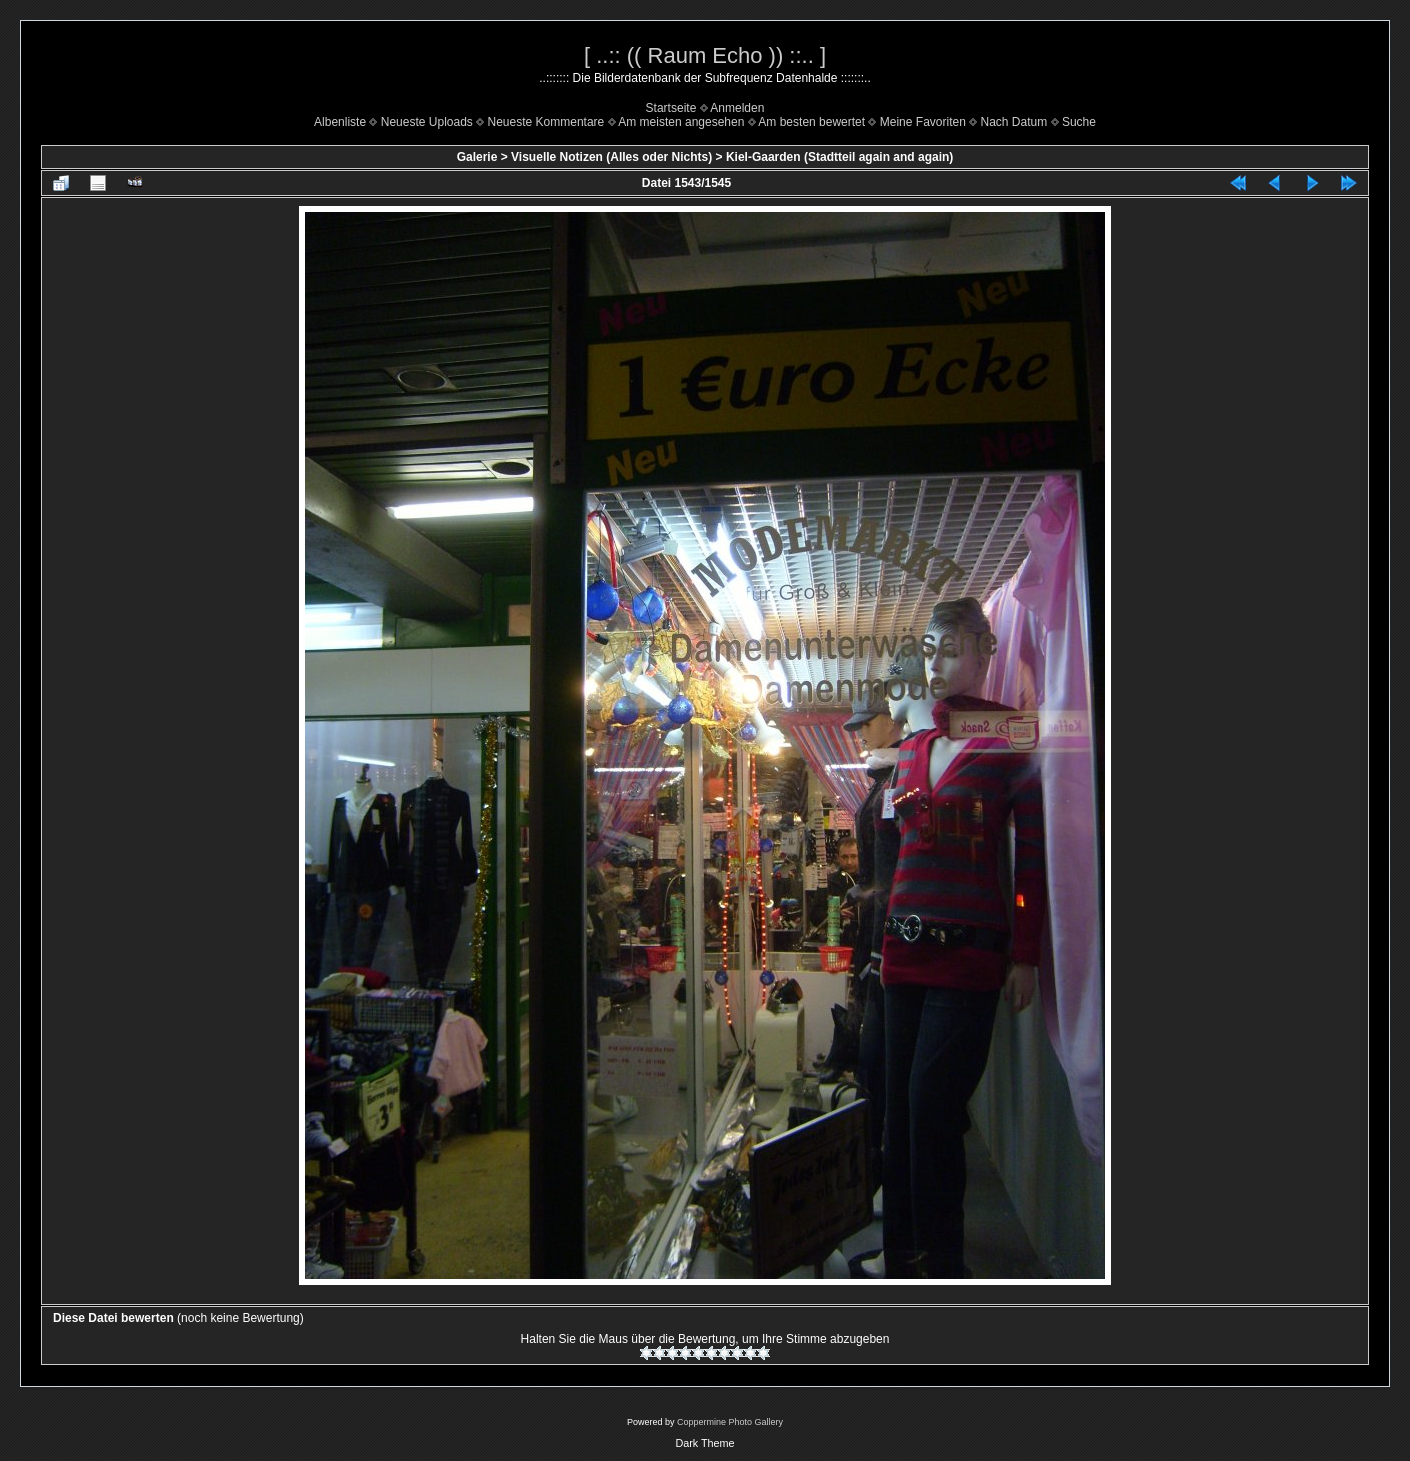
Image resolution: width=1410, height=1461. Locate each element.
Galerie (477, 157)
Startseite (671, 108)
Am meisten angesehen (681, 122)
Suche (1079, 122)
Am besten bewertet (811, 122)
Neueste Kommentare (546, 122)
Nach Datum (1014, 122)
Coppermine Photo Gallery (730, 1422)
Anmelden (737, 108)
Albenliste (340, 122)
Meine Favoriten (923, 122)
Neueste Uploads (427, 122)
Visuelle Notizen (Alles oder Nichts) (611, 157)
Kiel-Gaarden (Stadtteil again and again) (839, 157)
